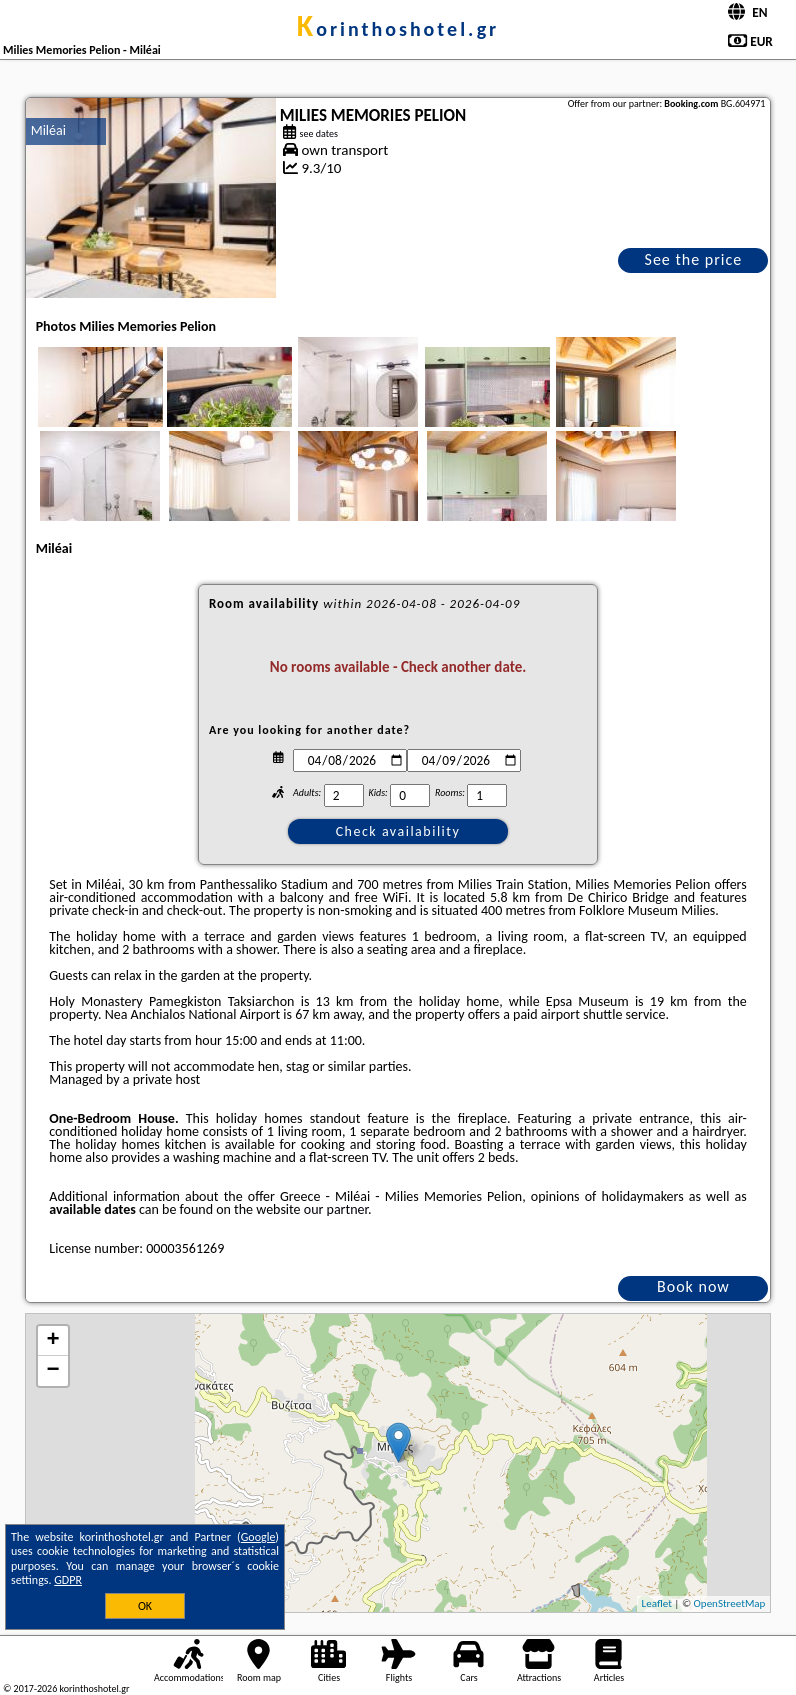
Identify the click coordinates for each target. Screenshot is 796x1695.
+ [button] (53, 1341)
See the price (694, 259)
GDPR (68, 1580)
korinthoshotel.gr (398, 29)
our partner (336, 1209)
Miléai (48, 130)
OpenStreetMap (730, 1603)
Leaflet (657, 1603)
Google (258, 1537)
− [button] (53, 1371)
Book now (693, 1286)
